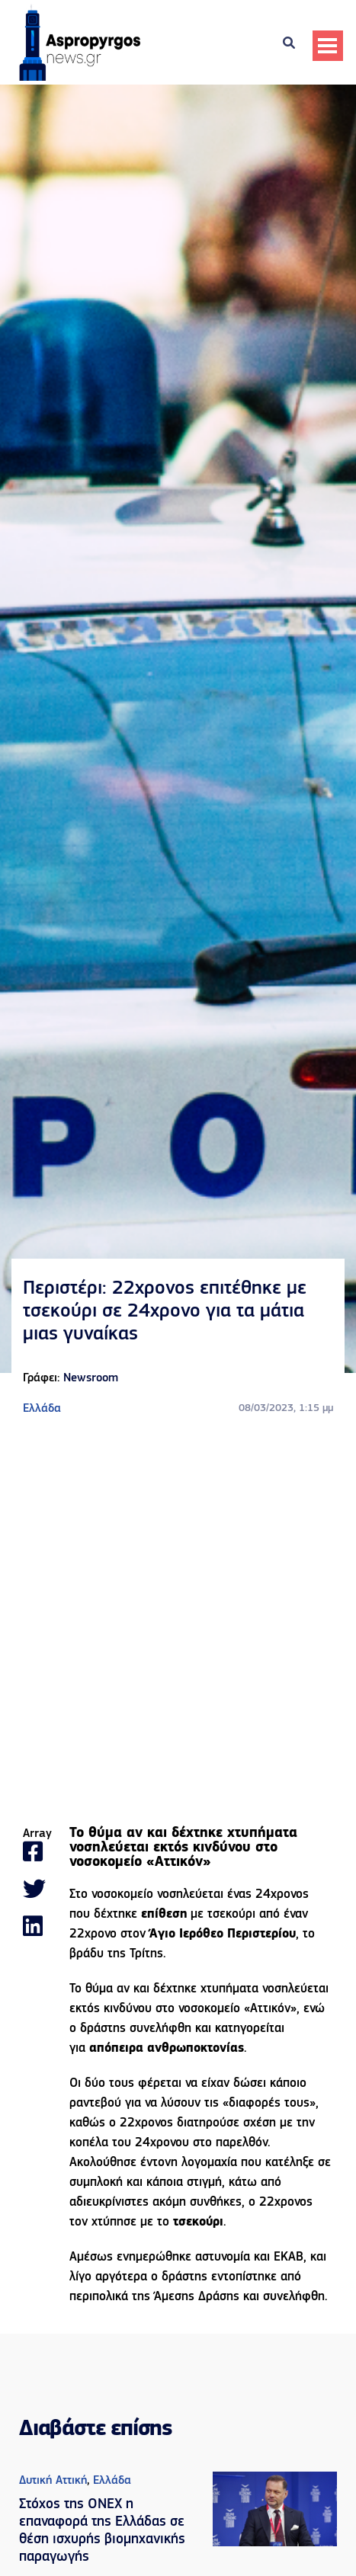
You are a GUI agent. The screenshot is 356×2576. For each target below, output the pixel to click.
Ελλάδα (42, 1409)
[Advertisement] (178, 1622)
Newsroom (90, 1378)
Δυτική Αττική (53, 2481)
